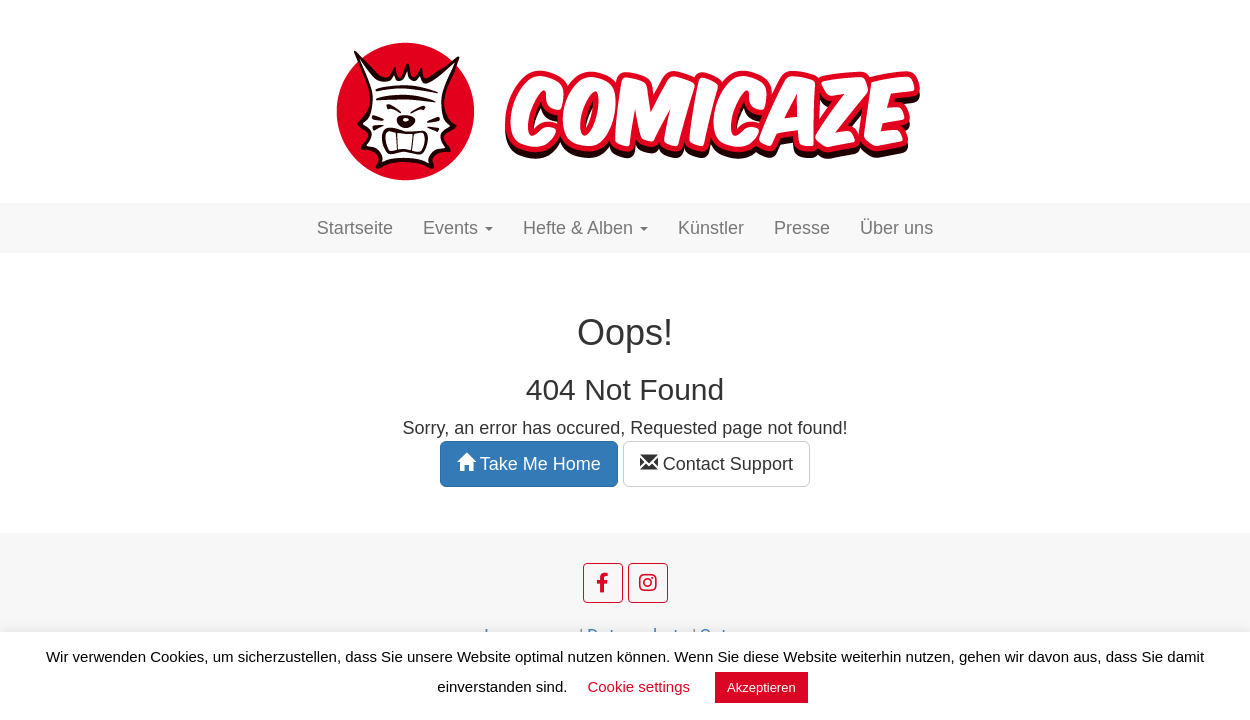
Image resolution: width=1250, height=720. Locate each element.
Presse (802, 228)
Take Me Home (529, 463)
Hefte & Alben (585, 228)
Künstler (711, 228)
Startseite (355, 228)
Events (458, 228)
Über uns (896, 228)
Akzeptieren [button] (761, 687)
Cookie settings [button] (638, 686)
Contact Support (716, 463)
